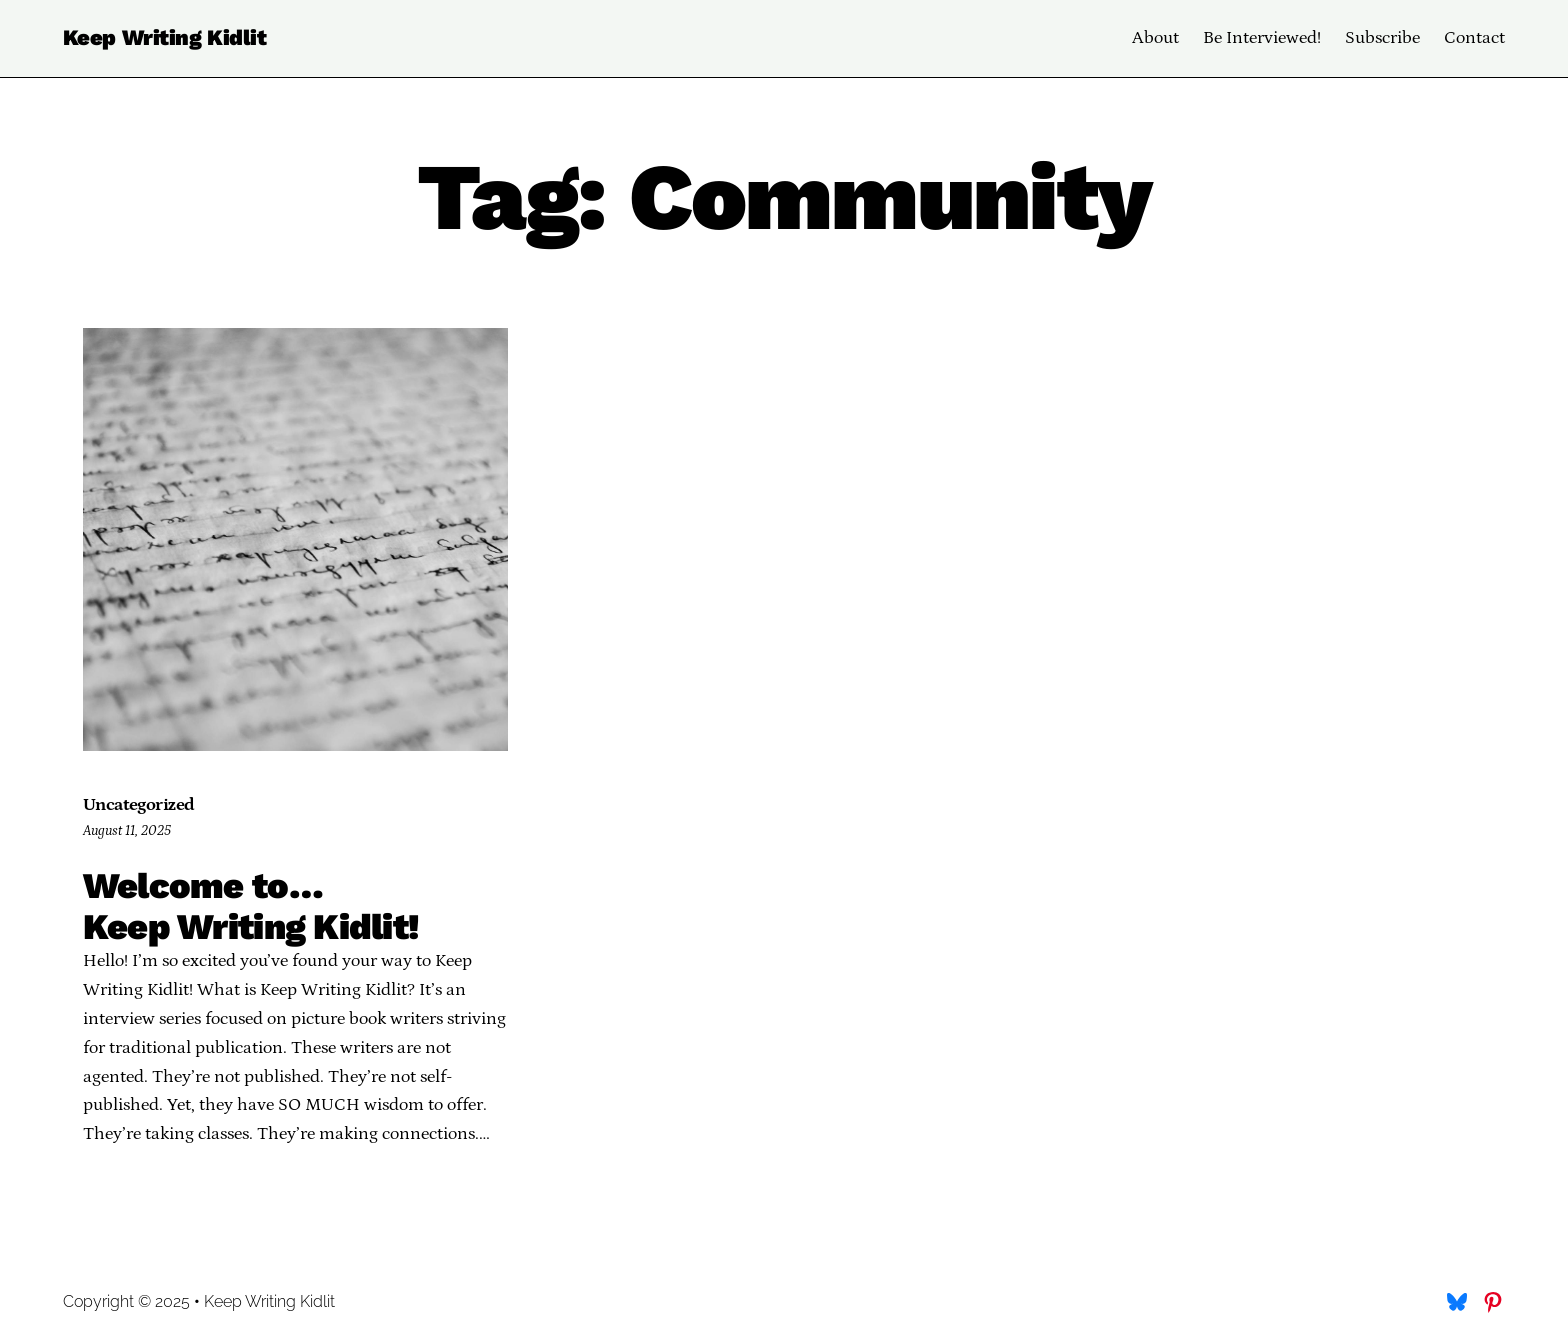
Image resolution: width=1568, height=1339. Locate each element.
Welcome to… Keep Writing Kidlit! (251, 906)
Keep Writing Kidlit (165, 37)
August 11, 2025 (127, 831)
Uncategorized (139, 805)
